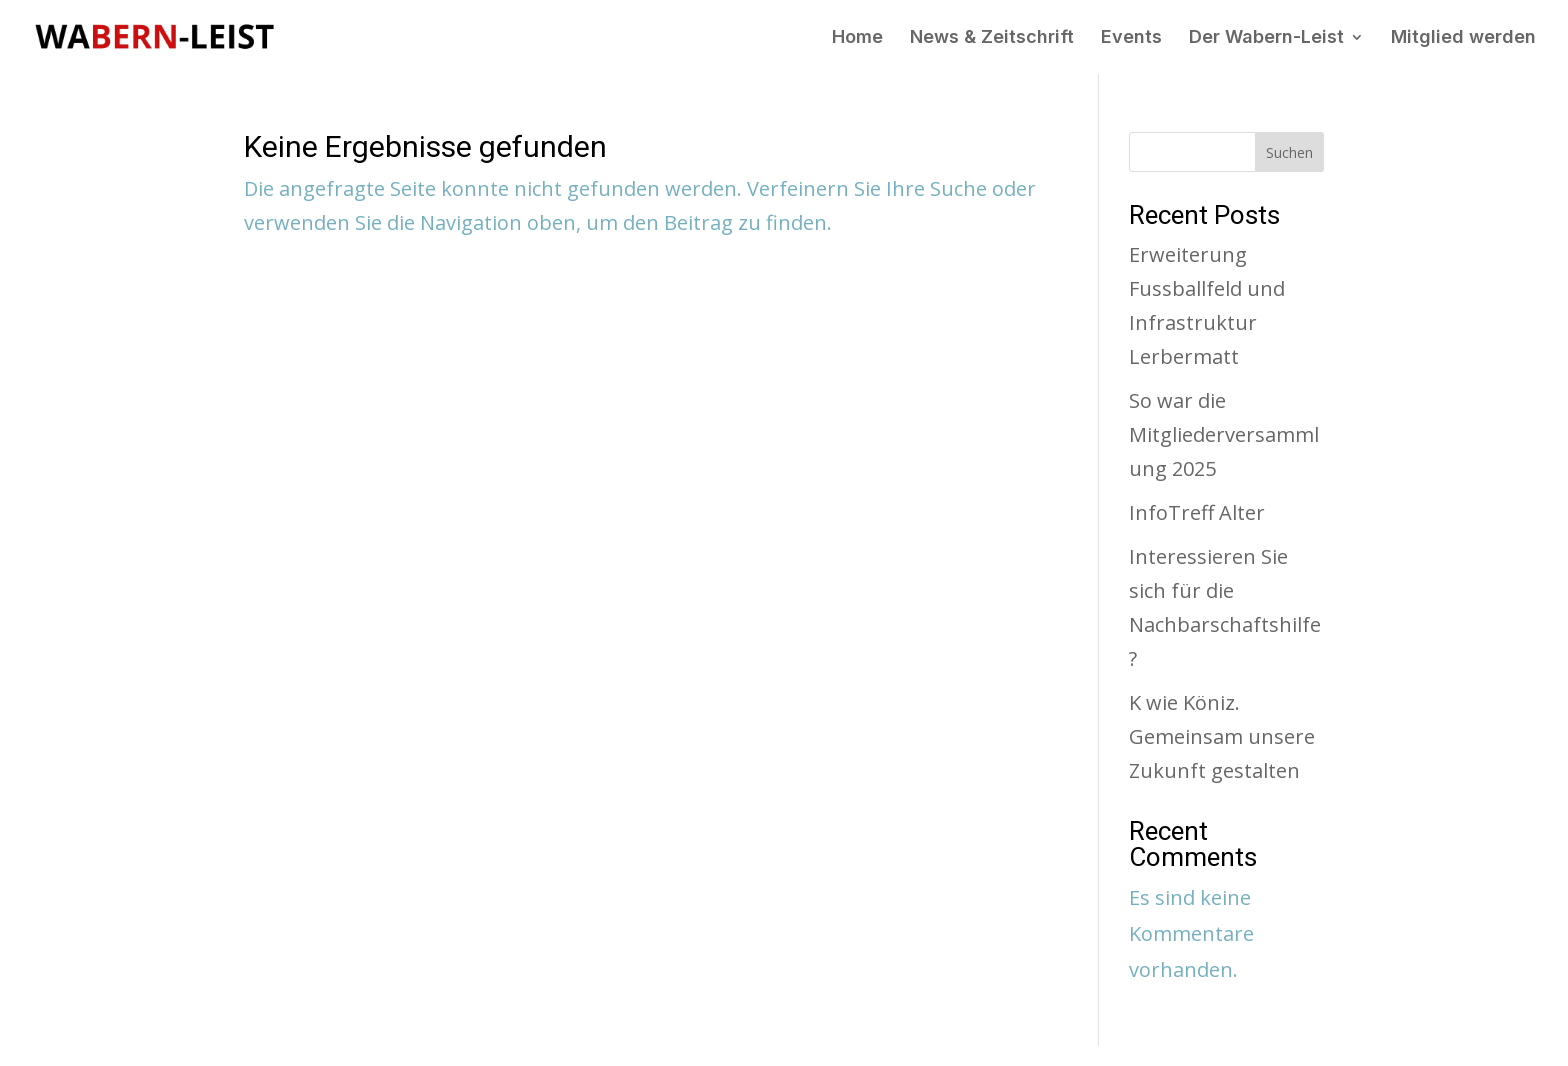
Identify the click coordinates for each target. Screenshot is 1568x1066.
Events (1131, 38)
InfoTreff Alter (1197, 512)
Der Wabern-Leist (1266, 38)
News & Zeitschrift (992, 38)
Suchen (1289, 152)
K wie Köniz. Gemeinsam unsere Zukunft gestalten (1222, 736)
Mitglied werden (1463, 38)
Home (857, 38)
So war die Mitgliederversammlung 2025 (1224, 434)
